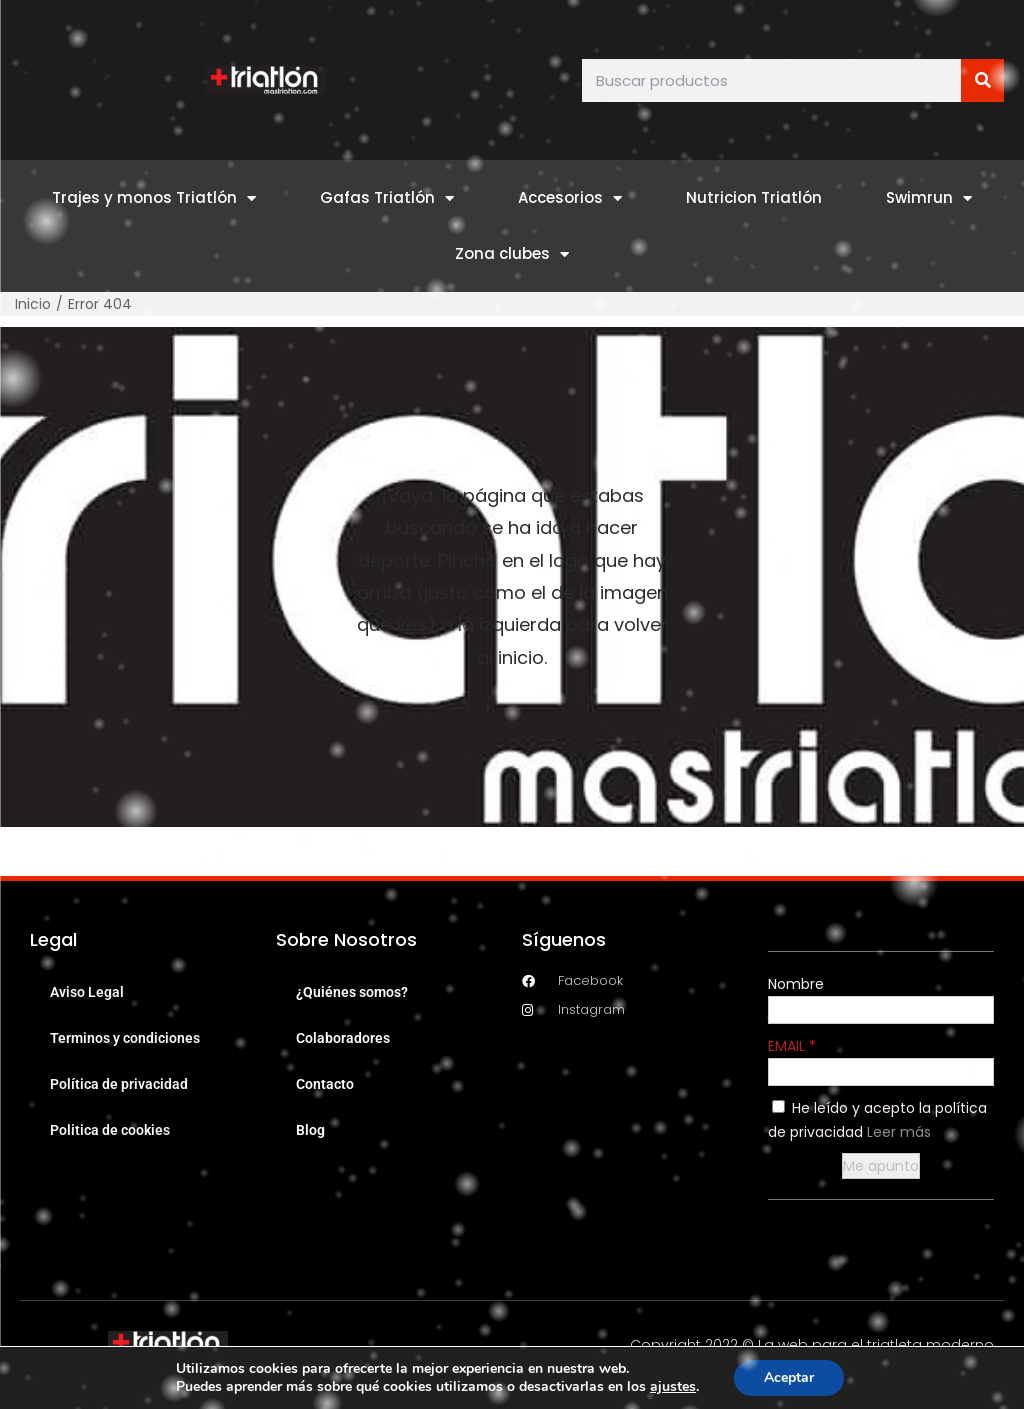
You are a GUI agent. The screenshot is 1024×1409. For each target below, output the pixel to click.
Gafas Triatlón (387, 198)
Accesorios (570, 198)
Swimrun (929, 198)
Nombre (796, 984)
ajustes (673, 1387)
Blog (310, 1130)
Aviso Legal (87, 992)
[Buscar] (982, 80)
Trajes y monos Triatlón (154, 198)
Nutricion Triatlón (754, 197)
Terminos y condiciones (125, 1038)
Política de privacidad (119, 1084)
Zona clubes (512, 254)
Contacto (325, 1084)
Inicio (33, 304)
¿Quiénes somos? (352, 992)
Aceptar (789, 1377)
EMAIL (788, 1046)
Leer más (899, 1132)
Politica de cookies (110, 1130)
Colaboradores (343, 1038)
